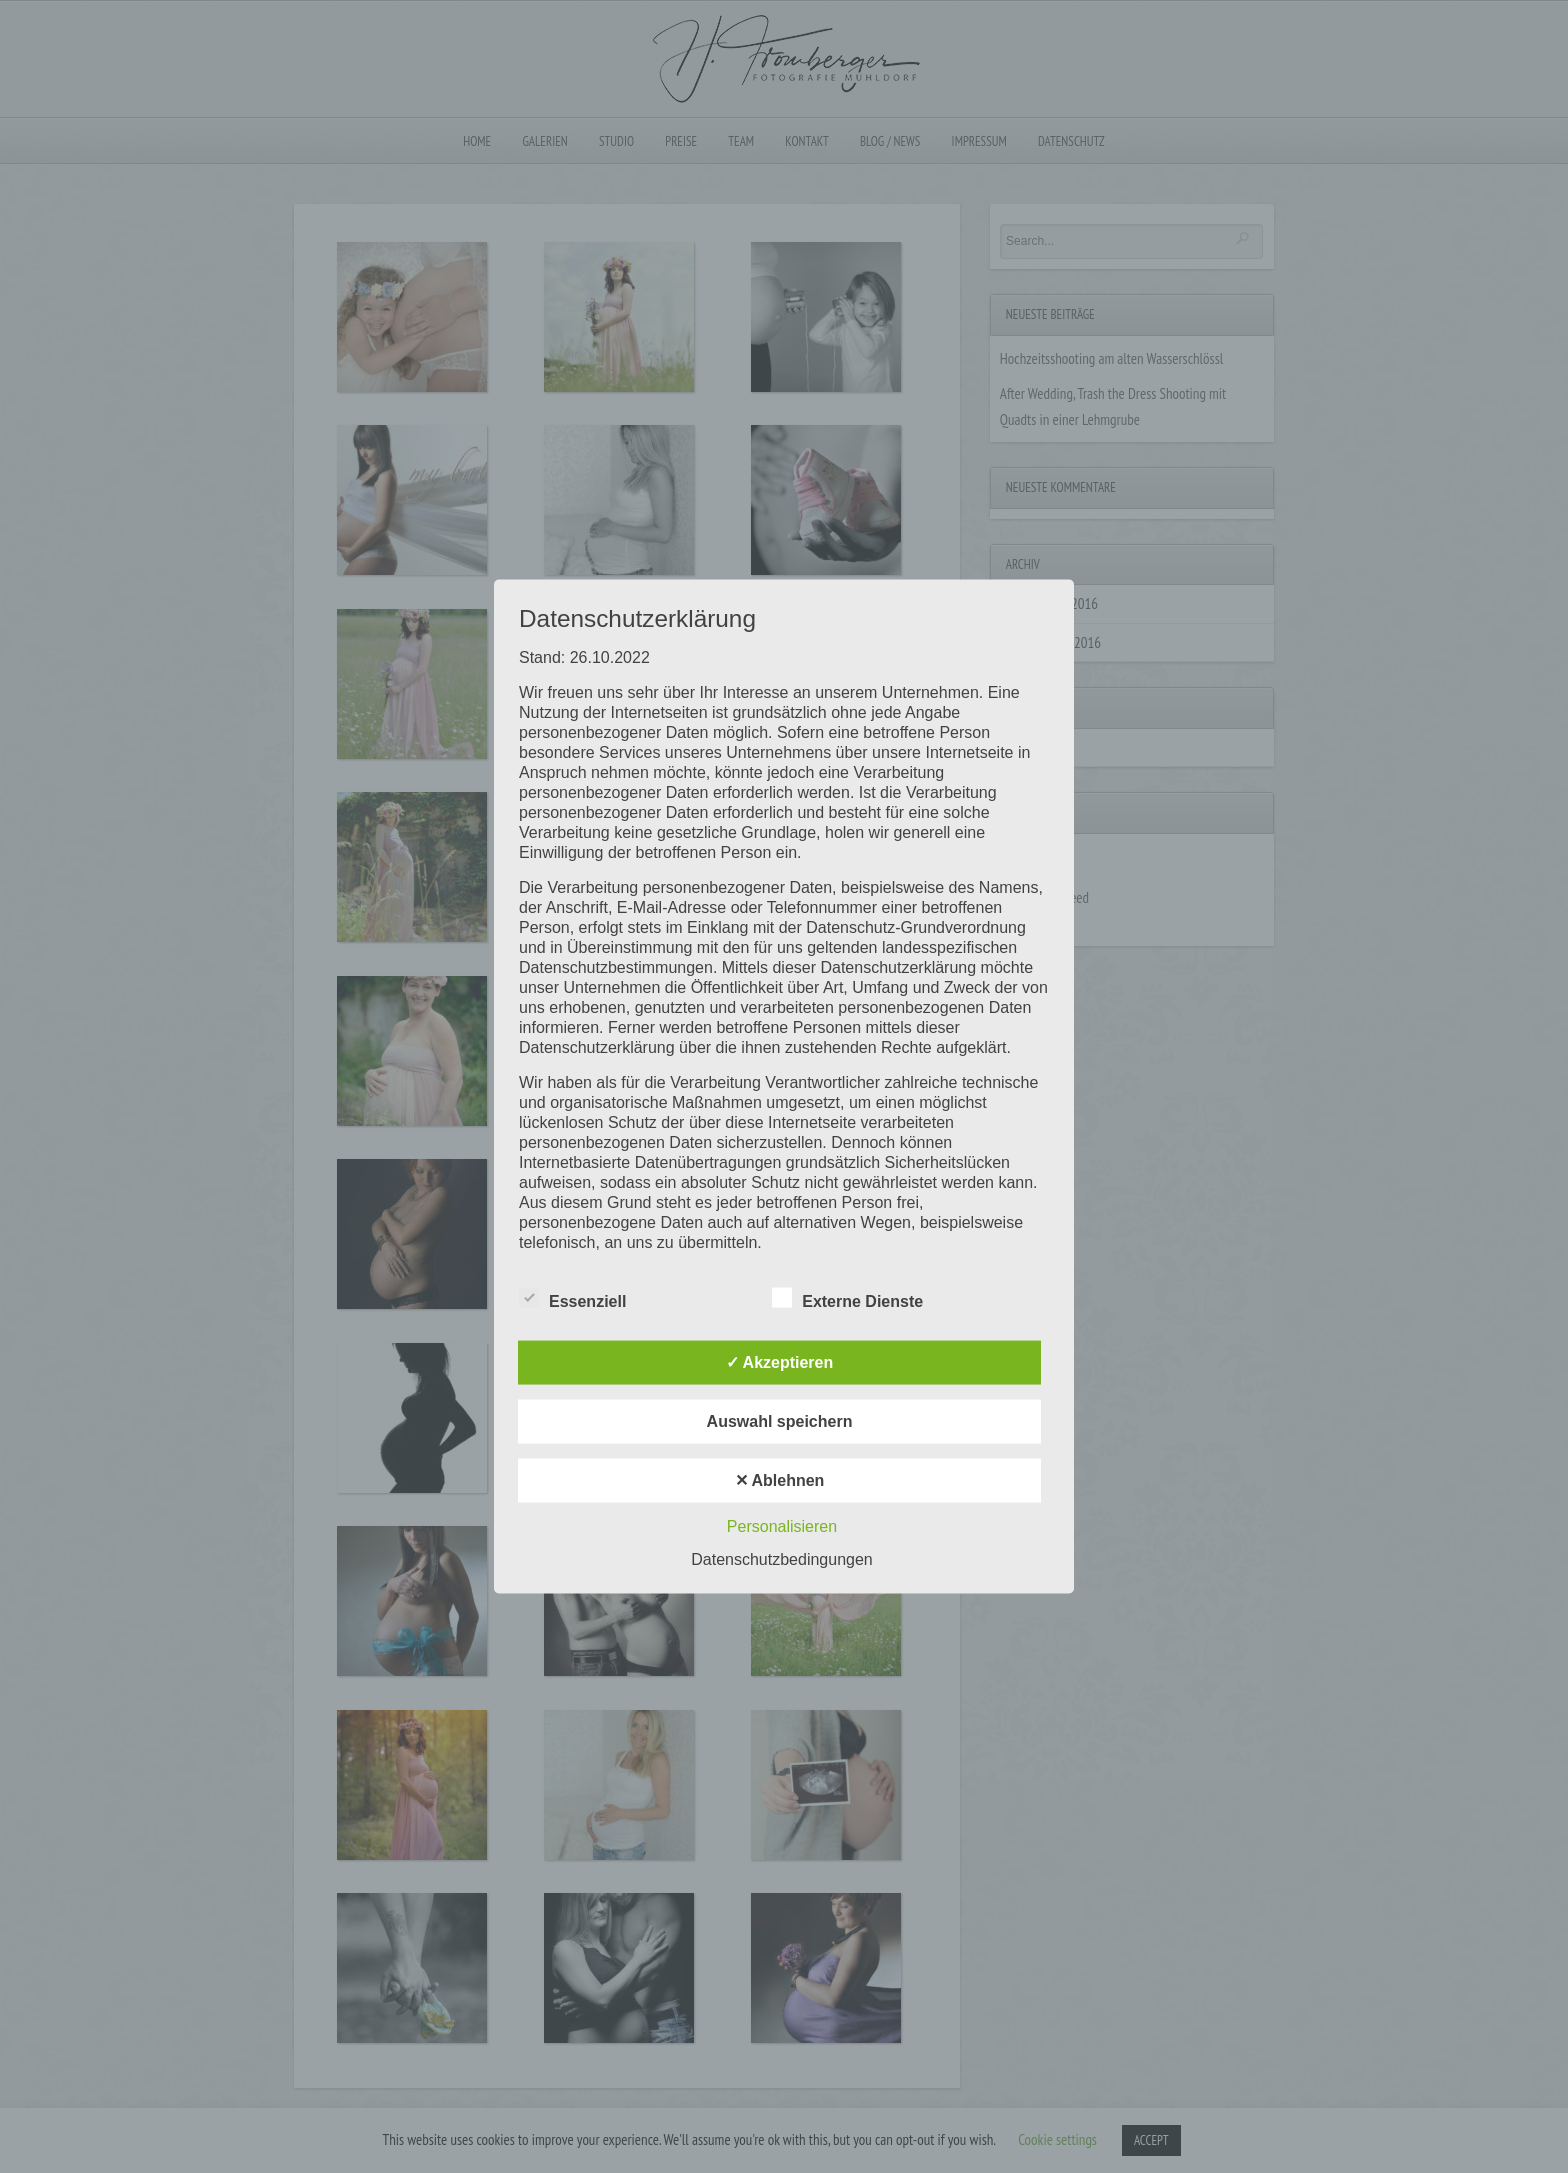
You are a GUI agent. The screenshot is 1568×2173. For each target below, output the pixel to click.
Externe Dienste (847, 1299)
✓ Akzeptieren (780, 1362)
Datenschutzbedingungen (781, 1559)
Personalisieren (782, 1526)
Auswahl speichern (780, 1421)
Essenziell (572, 1299)
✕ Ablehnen (780, 1480)
